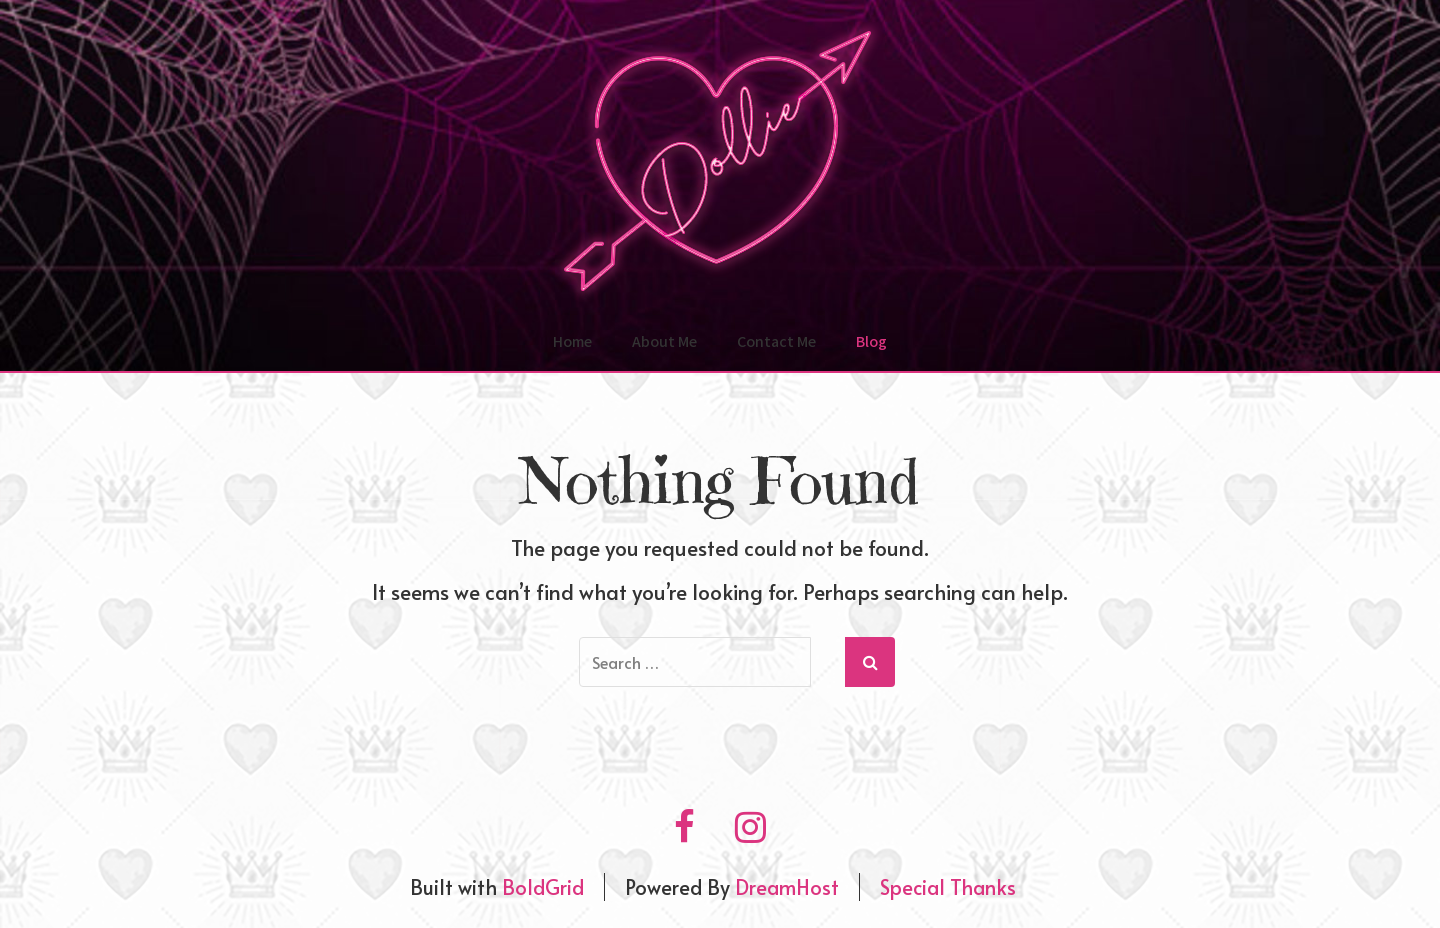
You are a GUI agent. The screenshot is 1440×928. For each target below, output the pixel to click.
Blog (871, 341)
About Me (664, 341)
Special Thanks (948, 887)
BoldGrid (543, 887)
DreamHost (787, 887)
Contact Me (776, 341)
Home (572, 341)
